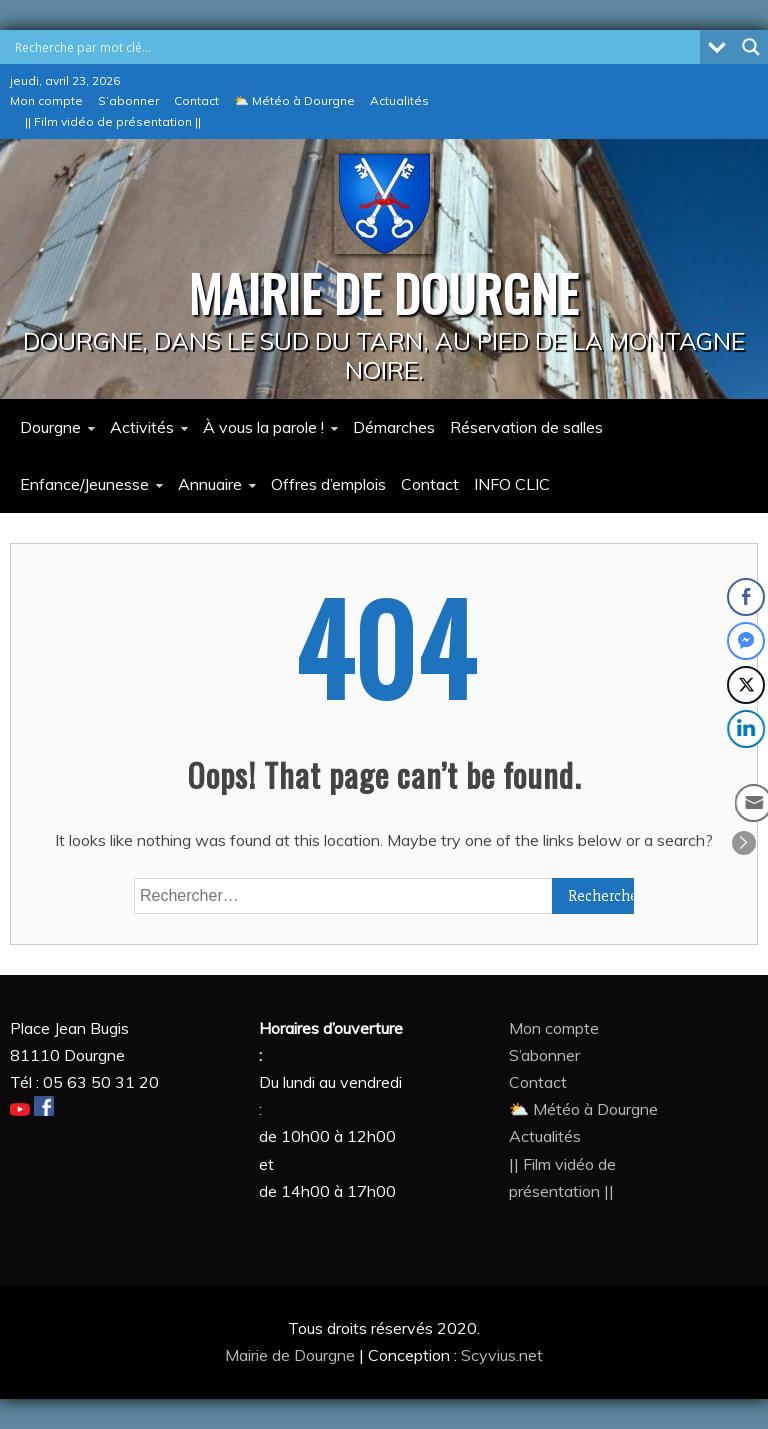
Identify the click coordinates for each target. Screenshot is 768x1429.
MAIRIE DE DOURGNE (384, 292)
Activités (142, 427)
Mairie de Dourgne (292, 1355)
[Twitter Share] (746, 685)
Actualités (399, 100)
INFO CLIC (512, 484)
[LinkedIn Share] (748, 729)
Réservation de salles (526, 427)
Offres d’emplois (328, 484)
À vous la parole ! (263, 427)
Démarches (394, 427)
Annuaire (210, 484)
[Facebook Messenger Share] (746, 641)
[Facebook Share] (746, 597)
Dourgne (50, 427)
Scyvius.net (502, 1355)
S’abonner (128, 100)
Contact (196, 100)
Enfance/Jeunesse (84, 484)
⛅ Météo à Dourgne (294, 100)
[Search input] (355, 47)
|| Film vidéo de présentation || (113, 121)
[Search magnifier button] (751, 47)
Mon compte (46, 100)
